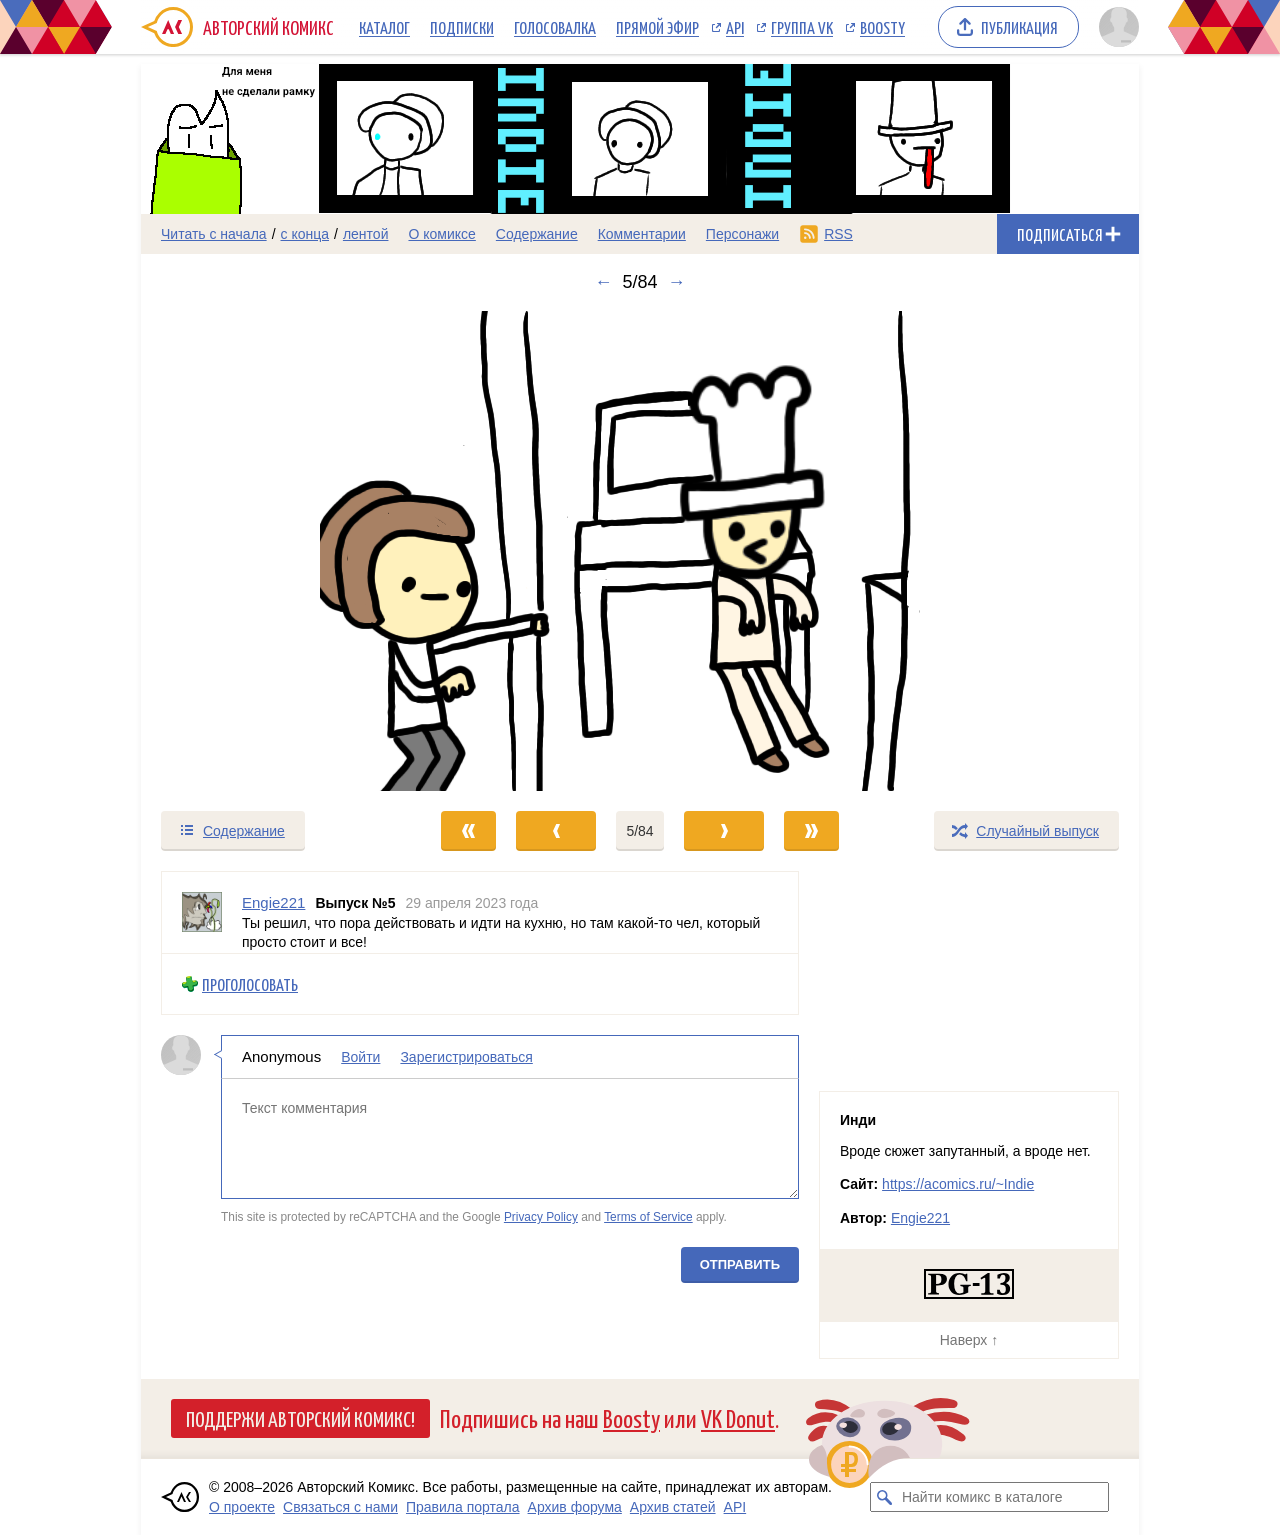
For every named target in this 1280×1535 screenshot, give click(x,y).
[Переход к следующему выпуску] (640, 551)
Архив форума (575, 1507)
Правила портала (463, 1507)
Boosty (882, 27)
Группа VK (802, 27)
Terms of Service (648, 1217)
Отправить (740, 1263)
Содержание (537, 234)
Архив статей (673, 1507)
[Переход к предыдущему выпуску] (266, 551)
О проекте (242, 1507)
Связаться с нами (340, 1507)
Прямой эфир (657, 27)
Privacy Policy (541, 1217)
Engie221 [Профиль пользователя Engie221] (273, 902)
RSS (838, 234)
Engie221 (920, 1218)
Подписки (462, 27)
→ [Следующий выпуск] (677, 282)
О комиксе (441, 234)
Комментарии (642, 234)
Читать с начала (214, 234)
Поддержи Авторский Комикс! (300, 1418)
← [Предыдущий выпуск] (603, 282)
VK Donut (738, 1417)
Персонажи (742, 234)
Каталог (384, 27)
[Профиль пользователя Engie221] (202, 912)
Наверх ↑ (969, 1340)
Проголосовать (250, 983)
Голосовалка (555, 27)
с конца (305, 234)
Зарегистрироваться (466, 1057)
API (735, 27)
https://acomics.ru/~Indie (958, 1184)
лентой (366, 234)
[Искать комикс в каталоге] (885, 1497)
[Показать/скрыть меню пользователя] (1115, 27)
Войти (360, 1057)
